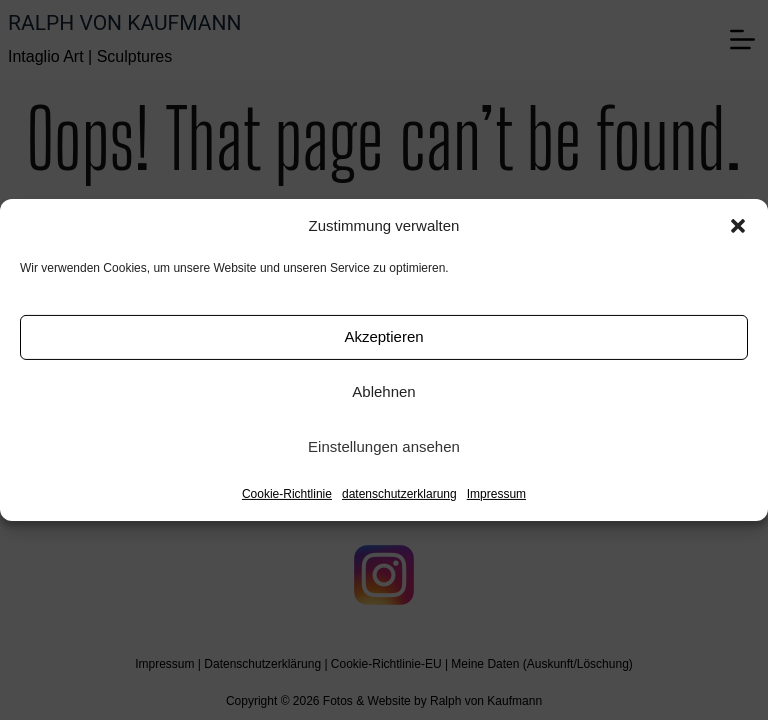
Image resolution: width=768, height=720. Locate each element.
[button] (738, 226)
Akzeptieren (383, 336)
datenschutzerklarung (399, 494)
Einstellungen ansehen (384, 446)
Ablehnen (383, 391)
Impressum (496, 494)
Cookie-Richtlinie (287, 494)
